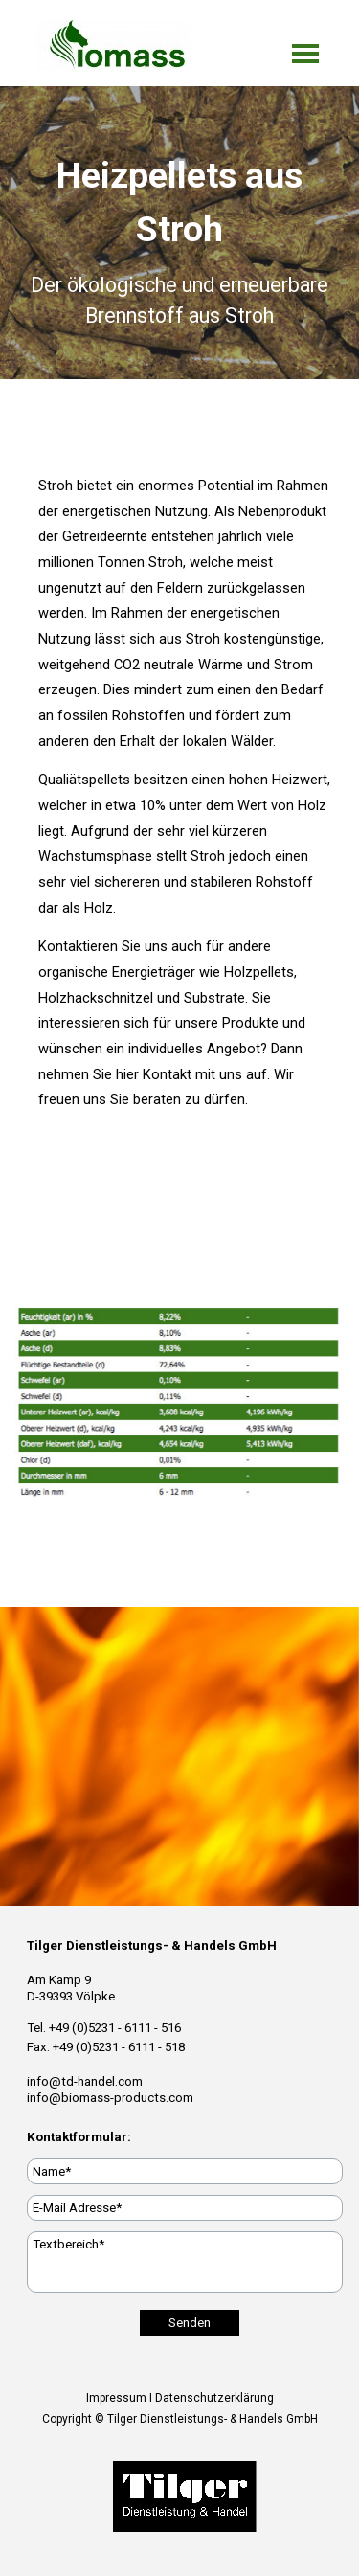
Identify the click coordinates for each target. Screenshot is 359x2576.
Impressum (116, 2398)
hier (127, 1074)
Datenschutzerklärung (214, 2398)
